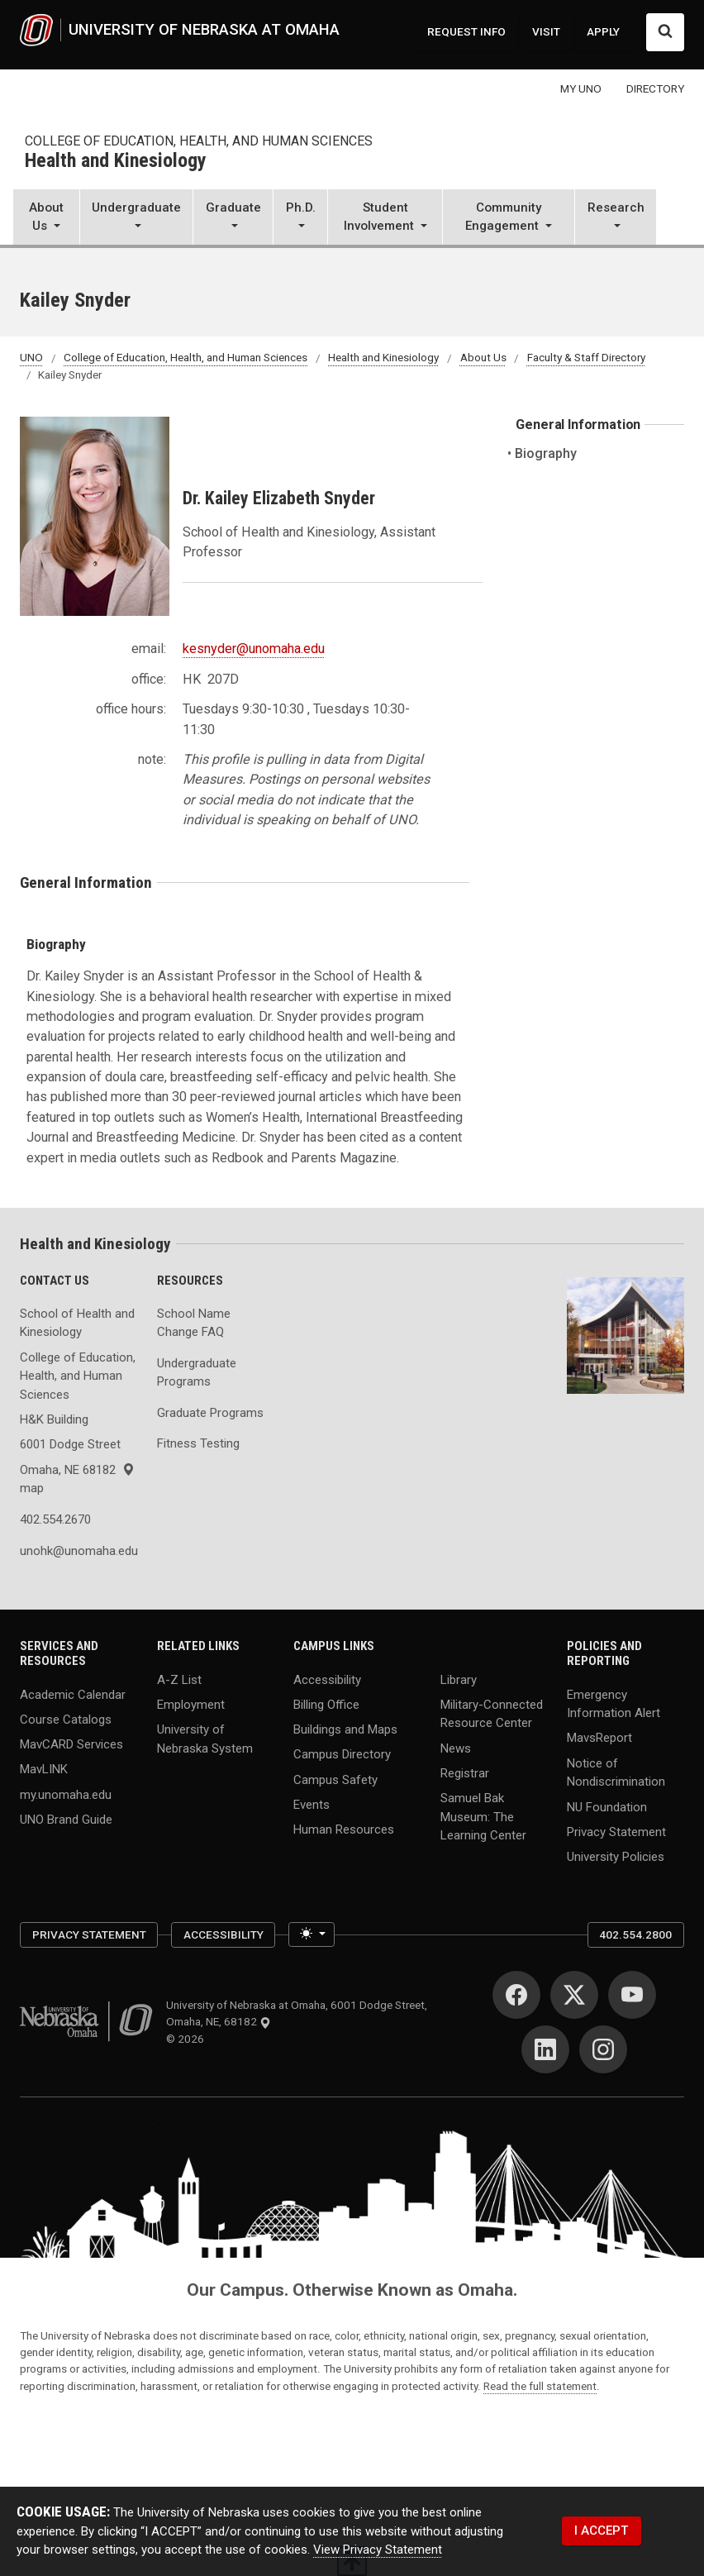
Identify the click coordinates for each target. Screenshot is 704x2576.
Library (458, 1679)
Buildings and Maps (345, 1729)
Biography (546, 453)
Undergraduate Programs (196, 1373)
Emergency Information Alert (613, 1703)
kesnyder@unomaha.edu (254, 648)
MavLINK (44, 1769)
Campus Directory (342, 1754)
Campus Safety (335, 1779)
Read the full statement (540, 2385)
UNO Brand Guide (66, 1818)
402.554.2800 (635, 1934)
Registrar (464, 1772)
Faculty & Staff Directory (586, 358)
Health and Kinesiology (116, 161)
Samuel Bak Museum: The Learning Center (483, 1817)
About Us (483, 358)
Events (311, 1803)
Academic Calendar (73, 1693)
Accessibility (327, 1679)
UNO (31, 358)
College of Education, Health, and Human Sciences (199, 141)
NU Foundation (607, 1806)
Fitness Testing (198, 1443)
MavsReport (599, 1737)
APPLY (603, 31)
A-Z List (179, 1679)
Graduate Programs (210, 1412)
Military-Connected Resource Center (491, 1713)
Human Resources (343, 1829)
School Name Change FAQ (194, 1323)
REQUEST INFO (466, 31)
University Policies (615, 1856)
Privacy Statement (616, 1831)
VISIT (546, 31)
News (455, 1747)
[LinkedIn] (545, 2049)
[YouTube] (632, 1995)
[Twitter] (574, 1995)
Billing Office (326, 1703)
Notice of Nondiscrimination (616, 1772)
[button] (46, 219)
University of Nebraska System (205, 1739)
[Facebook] (516, 1995)
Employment (191, 1703)
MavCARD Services (71, 1744)
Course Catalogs (66, 1718)
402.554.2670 (55, 1519)
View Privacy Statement (377, 2549)
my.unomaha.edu (66, 1794)
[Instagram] (603, 2049)
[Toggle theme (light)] (311, 1934)
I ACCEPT (601, 2530)
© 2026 (187, 2038)
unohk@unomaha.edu (78, 1550)
